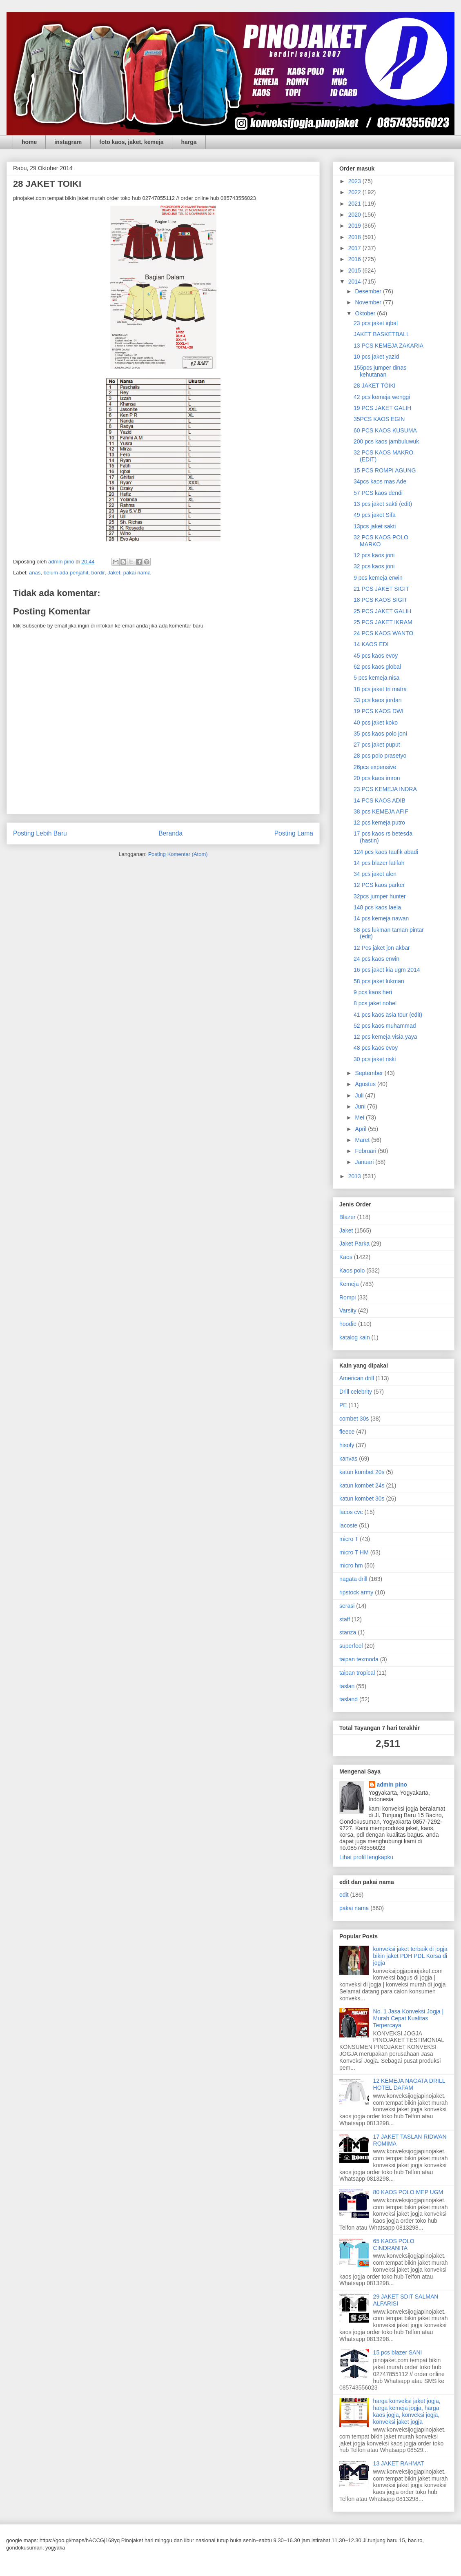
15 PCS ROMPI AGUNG (385, 470)
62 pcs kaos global (377, 666)
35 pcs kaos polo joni (380, 733)
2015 (355, 270)
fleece (346, 1431)
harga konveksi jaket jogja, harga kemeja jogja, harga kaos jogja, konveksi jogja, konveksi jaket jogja (407, 2411)
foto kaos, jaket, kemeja (131, 142)
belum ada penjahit (65, 573)
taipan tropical (357, 1672)
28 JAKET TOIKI (375, 385)
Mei (360, 1117)
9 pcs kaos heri (373, 992)
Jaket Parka (354, 1243)
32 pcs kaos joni (374, 566)
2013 (355, 1176)
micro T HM (354, 1552)
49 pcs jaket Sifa (375, 515)
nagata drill (353, 1579)
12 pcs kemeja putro (379, 822)
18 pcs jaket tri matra (380, 689)
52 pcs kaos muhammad (385, 1025)
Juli (360, 1095)
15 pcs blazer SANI (397, 2352)
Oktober (366, 313)
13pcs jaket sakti (375, 526)
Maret (363, 1140)
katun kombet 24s (362, 1485)
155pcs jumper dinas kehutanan (380, 371)
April (361, 1129)
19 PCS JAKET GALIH (382, 408)
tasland (348, 1699)
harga (188, 142)
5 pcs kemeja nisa (376, 677)
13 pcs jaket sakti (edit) (383, 504)
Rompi (347, 1297)
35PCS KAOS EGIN (379, 419)
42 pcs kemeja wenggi (382, 397)
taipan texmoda (359, 1659)
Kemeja (349, 1284)
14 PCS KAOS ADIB (379, 800)
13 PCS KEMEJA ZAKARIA (388, 345)
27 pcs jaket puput (377, 744)
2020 (355, 214)
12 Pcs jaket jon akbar (382, 947)
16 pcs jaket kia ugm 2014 (387, 970)
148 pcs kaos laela (377, 907)
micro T (348, 1539)
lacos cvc (351, 1512)
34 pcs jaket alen (375, 874)
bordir (98, 573)
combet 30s (354, 1418)
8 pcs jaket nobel (375, 1003)
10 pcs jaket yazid (376, 356)
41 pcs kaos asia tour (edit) (388, 1014)
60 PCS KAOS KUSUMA (385, 430)
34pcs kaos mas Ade (380, 481)
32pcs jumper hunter (380, 896)
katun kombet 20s (362, 1472)
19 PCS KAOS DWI (378, 711)
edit (344, 1894)
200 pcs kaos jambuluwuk (386, 441)
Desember (369, 291)
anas (34, 573)
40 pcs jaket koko (376, 722)
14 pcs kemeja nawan (381, 918)
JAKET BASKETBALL (382, 334)
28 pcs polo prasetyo (380, 755)
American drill (356, 1378)
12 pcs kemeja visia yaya (385, 1036)
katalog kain (354, 1337)
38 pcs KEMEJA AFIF (381, 811)
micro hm (351, 1565)
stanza (347, 1632)
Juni (361, 1106)
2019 (355, 225)
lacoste (348, 1525)
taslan (346, 1686)
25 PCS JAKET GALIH (382, 611)
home (29, 142)
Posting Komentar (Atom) (178, 854)
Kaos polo (352, 1270)
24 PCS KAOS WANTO (383, 633)
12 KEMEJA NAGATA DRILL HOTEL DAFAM (409, 2084)
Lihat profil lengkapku (366, 1857)
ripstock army (356, 1592)
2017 (355, 248)
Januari (365, 1162)
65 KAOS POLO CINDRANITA (393, 2244)
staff (344, 1619)
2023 (355, 181)
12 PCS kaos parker (379, 885)
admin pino (392, 1784)
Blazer (347, 1217)
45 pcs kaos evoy (376, 655)
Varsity (347, 1310)
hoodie (347, 1324)
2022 (355, 192)
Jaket (113, 573)
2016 (355, 259)
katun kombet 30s (362, 1498)
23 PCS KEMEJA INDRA (385, 789)
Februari (366, 1151)
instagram (68, 142)
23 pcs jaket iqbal (376, 323)
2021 (355, 203)
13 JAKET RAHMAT (398, 2463)
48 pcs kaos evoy (376, 1047)
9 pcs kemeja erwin (378, 577)
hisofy (346, 1445)
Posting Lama (293, 833)
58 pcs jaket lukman (379, 981)
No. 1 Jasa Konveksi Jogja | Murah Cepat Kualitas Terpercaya (408, 2018)
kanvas (348, 1458)
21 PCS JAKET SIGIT (381, 588)
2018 (355, 237)
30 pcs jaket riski (375, 1059)
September (369, 1073)
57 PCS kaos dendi (378, 493)
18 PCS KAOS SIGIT (381, 599)
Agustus (366, 1084)
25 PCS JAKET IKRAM (383, 622)
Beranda (170, 833)
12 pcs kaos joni (374, 555)
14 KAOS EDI (371, 644)
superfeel (351, 1646)
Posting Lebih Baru (40, 833)
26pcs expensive (375, 767)
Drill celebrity (355, 1391)
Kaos (345, 1257)
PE (343, 1405)
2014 (355, 281)
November (369, 302)
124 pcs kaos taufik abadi (386, 852)
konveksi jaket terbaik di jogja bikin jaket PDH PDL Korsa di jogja (410, 1956)
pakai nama (137, 573)
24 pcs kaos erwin (376, 958)
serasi (346, 1606)
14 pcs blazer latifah (379, 863)
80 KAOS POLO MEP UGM (408, 2192)
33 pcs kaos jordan (378, 700)
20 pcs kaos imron (377, 778)
